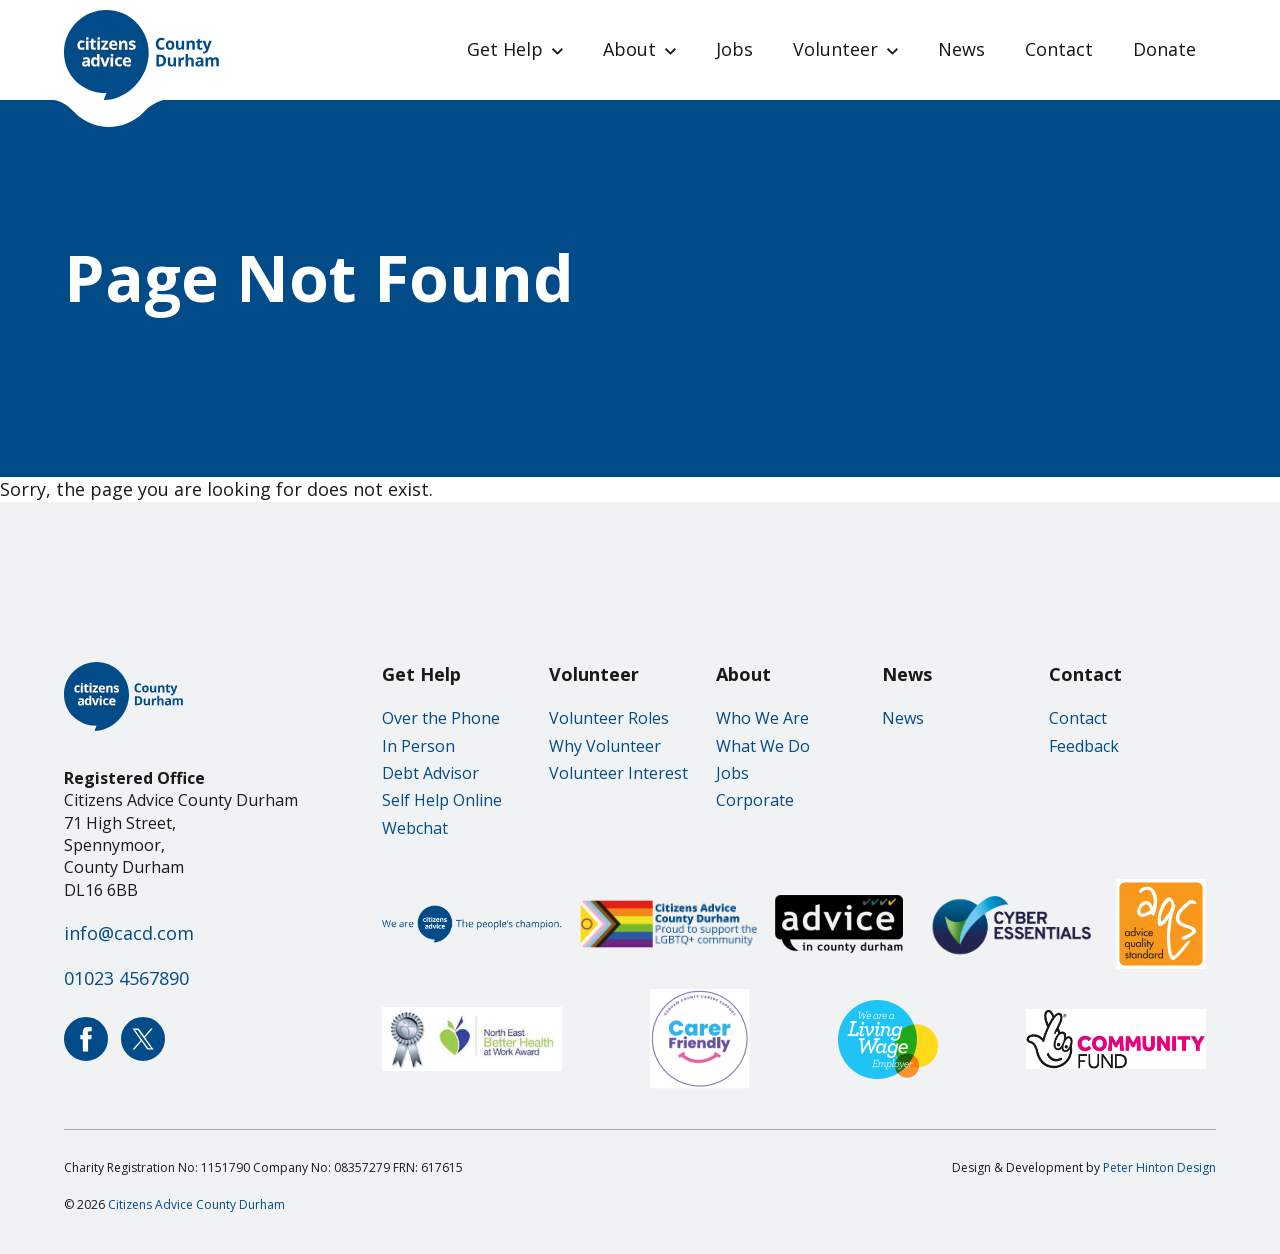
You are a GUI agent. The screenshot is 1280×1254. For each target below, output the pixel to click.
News (961, 49)
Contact (1059, 49)
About (629, 49)
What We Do (763, 746)
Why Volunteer (605, 746)
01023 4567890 (126, 978)
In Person (418, 746)
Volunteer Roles (609, 718)
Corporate (755, 800)
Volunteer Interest (618, 773)
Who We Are (762, 718)
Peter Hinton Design (1159, 1167)
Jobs (734, 49)
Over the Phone (441, 718)
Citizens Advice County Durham (196, 1204)
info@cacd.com (129, 933)
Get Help (505, 49)
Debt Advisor (430, 773)
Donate (1164, 49)
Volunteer (835, 49)
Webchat (415, 828)
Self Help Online (442, 800)
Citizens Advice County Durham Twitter (143, 1039)
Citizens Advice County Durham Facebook (86, 1039)
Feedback (1084, 746)
